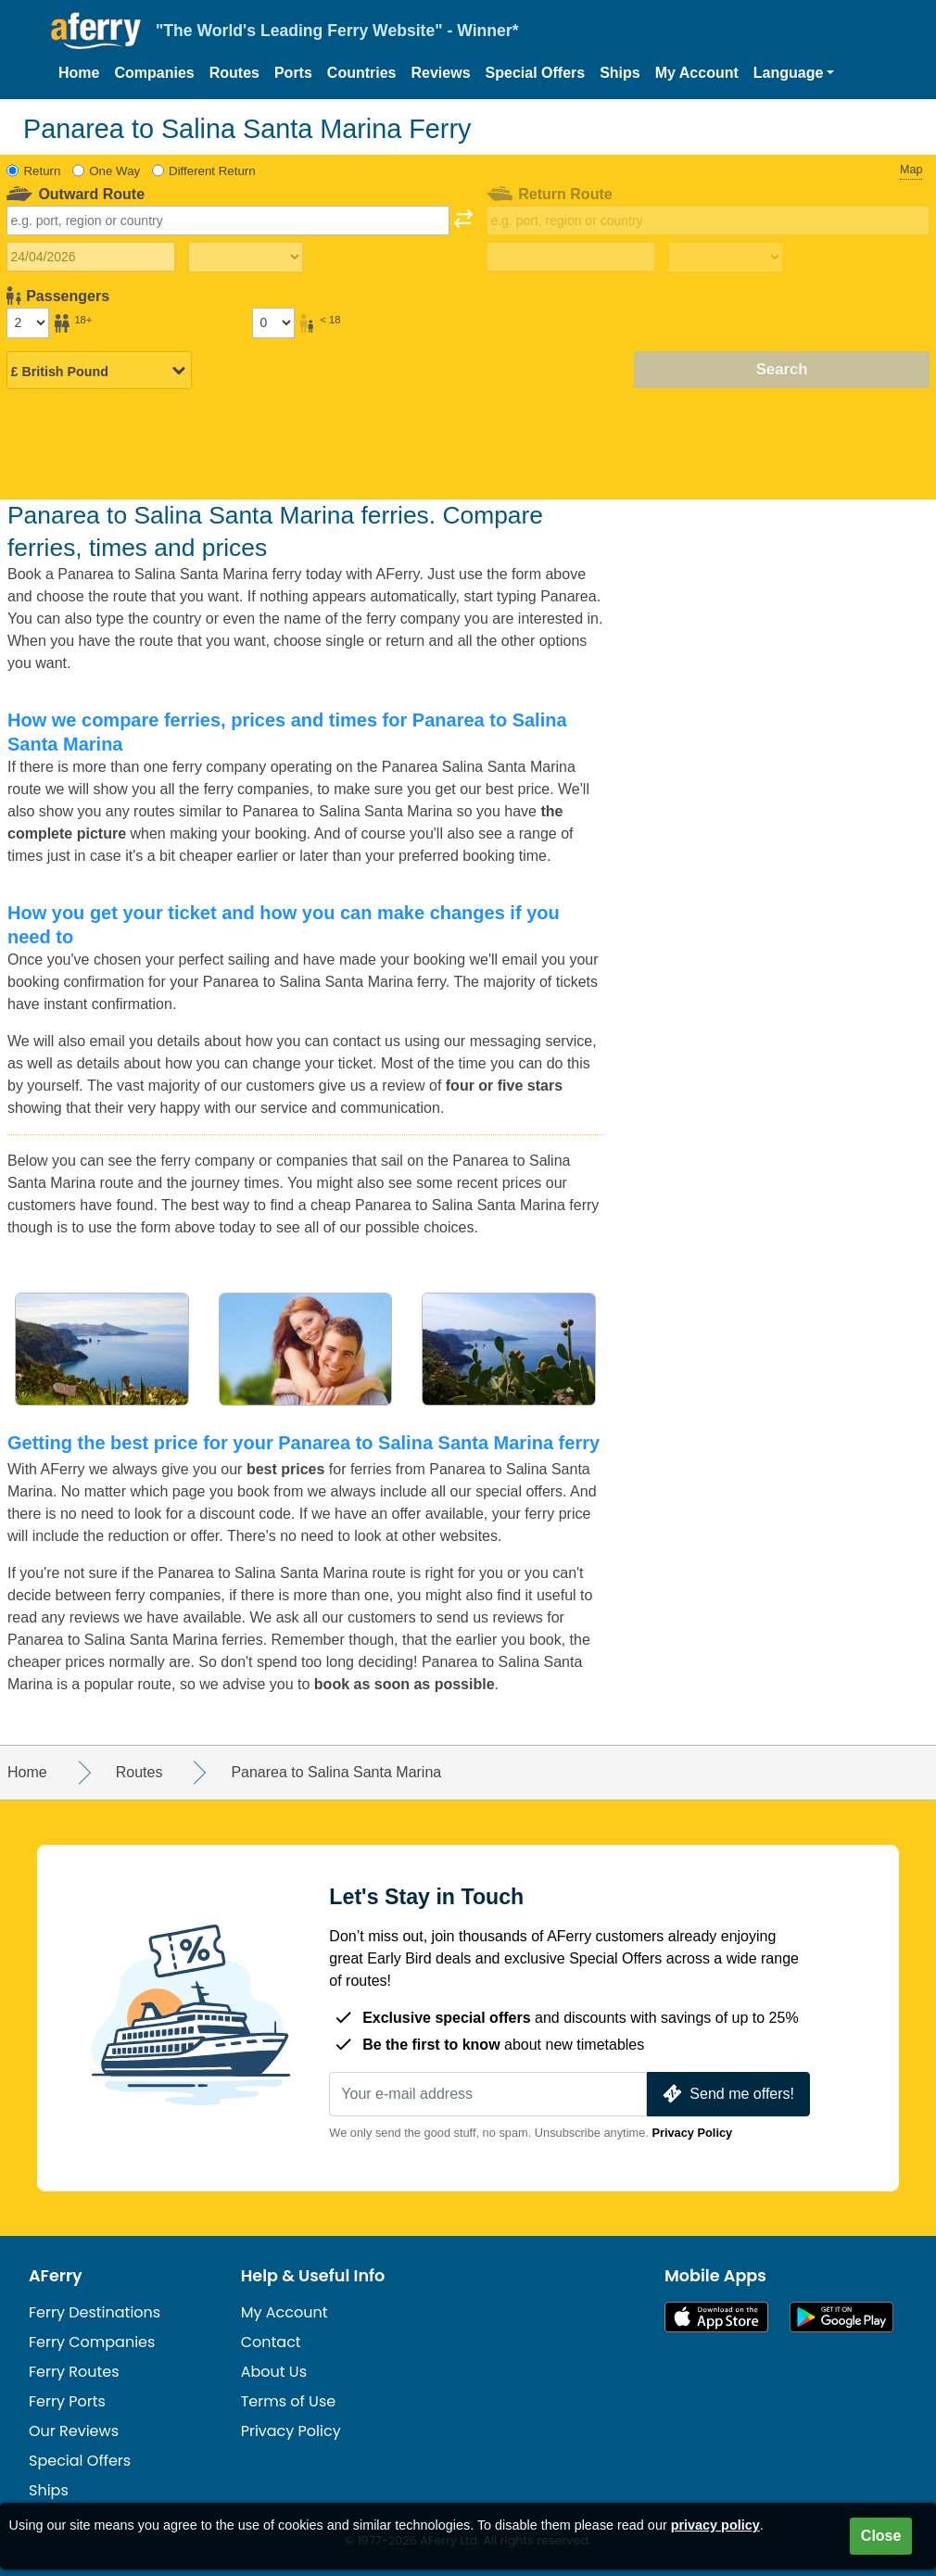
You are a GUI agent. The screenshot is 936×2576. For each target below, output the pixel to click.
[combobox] (227, 220)
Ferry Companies (92, 2342)
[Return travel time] (725, 257)
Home (78, 73)
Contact (271, 2342)
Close (881, 2536)
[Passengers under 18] (273, 322)
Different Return (212, 171)
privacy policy (715, 2525)
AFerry (55, 2276)
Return (42, 171)
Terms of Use (288, 2401)
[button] (794, 73)
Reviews (441, 73)
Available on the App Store (716, 2317)
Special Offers (536, 73)
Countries (362, 73)
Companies (154, 73)
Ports (293, 73)
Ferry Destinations (94, 2312)
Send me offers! (726, 2093)
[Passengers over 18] (27, 322)
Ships (620, 73)
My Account (697, 73)
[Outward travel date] (90, 256)
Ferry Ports (67, 2401)
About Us (274, 2371)
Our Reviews (74, 2431)
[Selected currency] (99, 370)
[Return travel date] (571, 256)
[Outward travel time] (245, 257)
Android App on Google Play (841, 2317)
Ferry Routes (74, 2371)
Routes (234, 73)
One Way (114, 171)
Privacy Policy (691, 2133)
